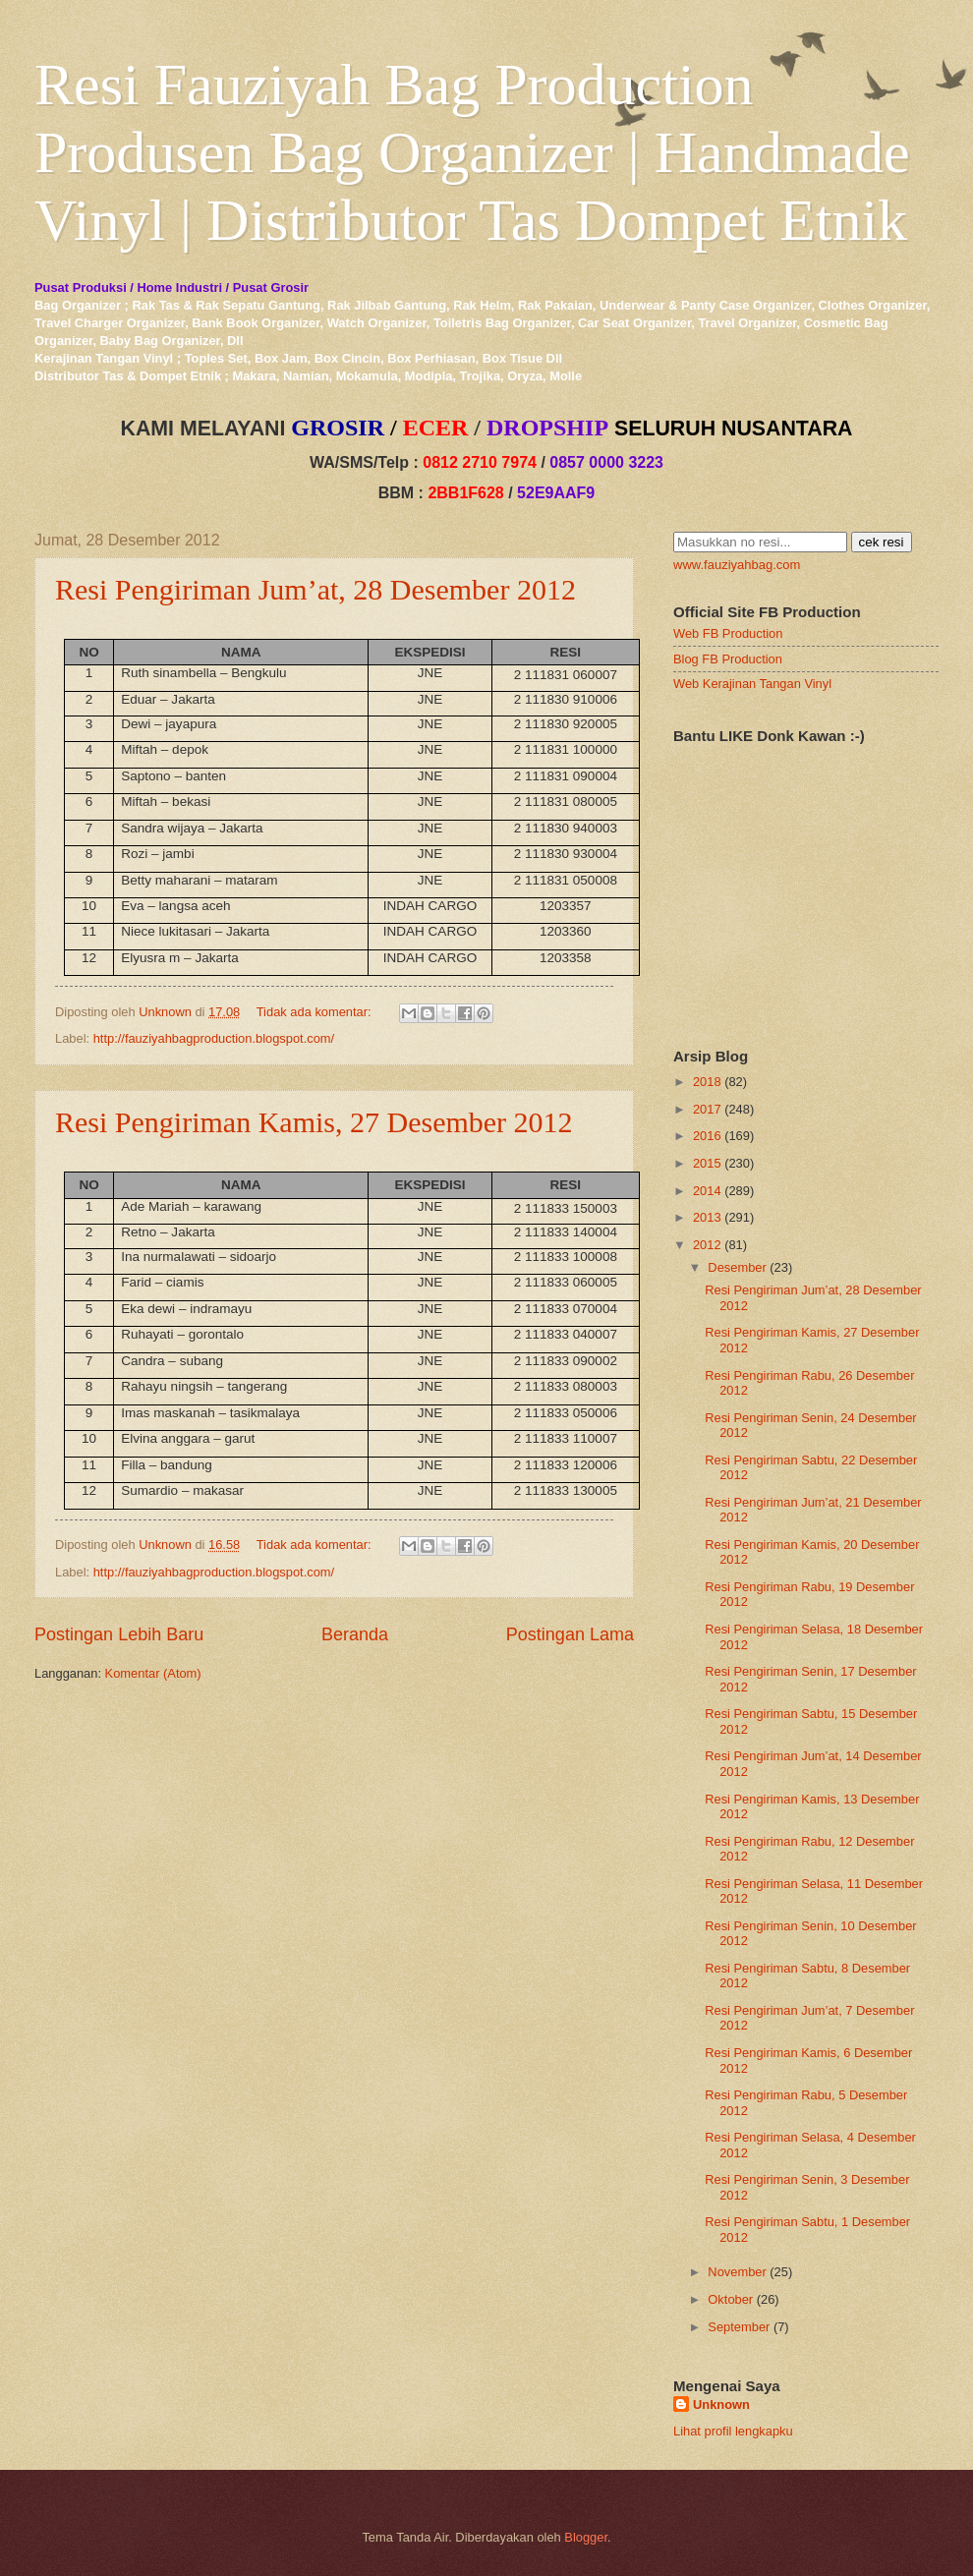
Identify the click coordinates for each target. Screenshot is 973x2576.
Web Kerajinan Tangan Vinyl (752, 683)
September (739, 2326)
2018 (707, 1081)
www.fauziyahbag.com (736, 564)
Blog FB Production (727, 659)
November (737, 2271)
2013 (707, 1217)
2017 (707, 1109)
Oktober (730, 2299)
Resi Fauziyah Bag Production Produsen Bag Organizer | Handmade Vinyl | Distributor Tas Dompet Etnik (472, 152)
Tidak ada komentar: (315, 1011)
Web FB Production (727, 633)
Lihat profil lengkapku (733, 2431)
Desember (737, 1267)
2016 (707, 1135)
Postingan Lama (570, 1634)
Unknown (721, 2404)
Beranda (354, 1634)
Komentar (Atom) (153, 1673)
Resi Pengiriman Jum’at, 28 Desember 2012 (315, 589)
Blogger (585, 2537)
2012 (707, 1244)
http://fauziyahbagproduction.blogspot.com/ (214, 1038)
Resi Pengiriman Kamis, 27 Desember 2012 (314, 1122)
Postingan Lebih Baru (118, 1634)
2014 (707, 1190)
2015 (707, 1163)
